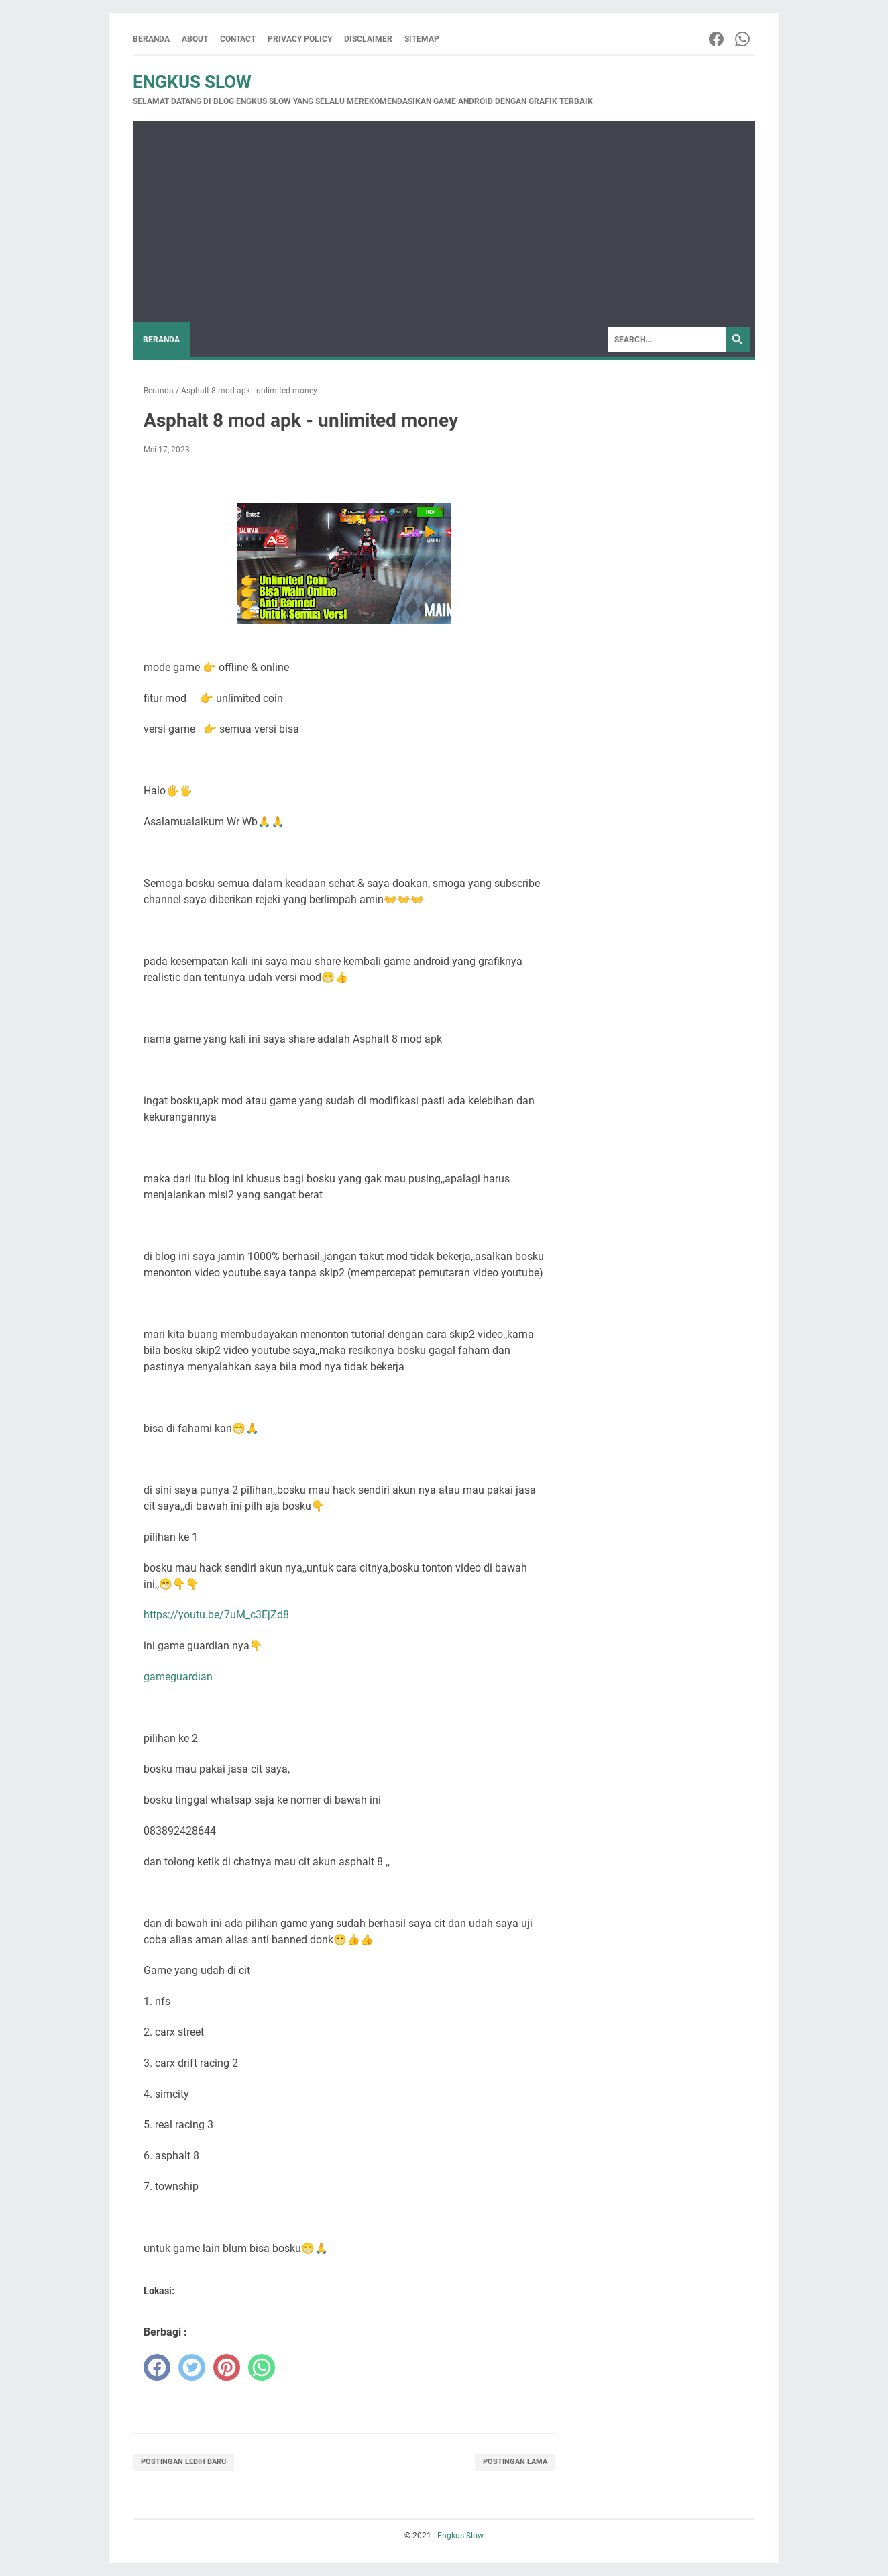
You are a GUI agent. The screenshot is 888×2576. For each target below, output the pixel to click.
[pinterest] (226, 2367)
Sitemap (421, 39)
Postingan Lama (515, 2461)
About (195, 39)
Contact (238, 39)
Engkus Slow (192, 82)
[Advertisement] (444, 221)
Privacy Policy (300, 39)
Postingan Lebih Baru (183, 2461)
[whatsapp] (261, 2367)
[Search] (667, 339)
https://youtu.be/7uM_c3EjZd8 (216, 1614)
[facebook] (157, 2367)
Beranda (151, 39)
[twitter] (191, 2367)
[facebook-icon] (717, 39)
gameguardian (178, 1676)
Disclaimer (368, 39)
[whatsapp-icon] (743, 39)
